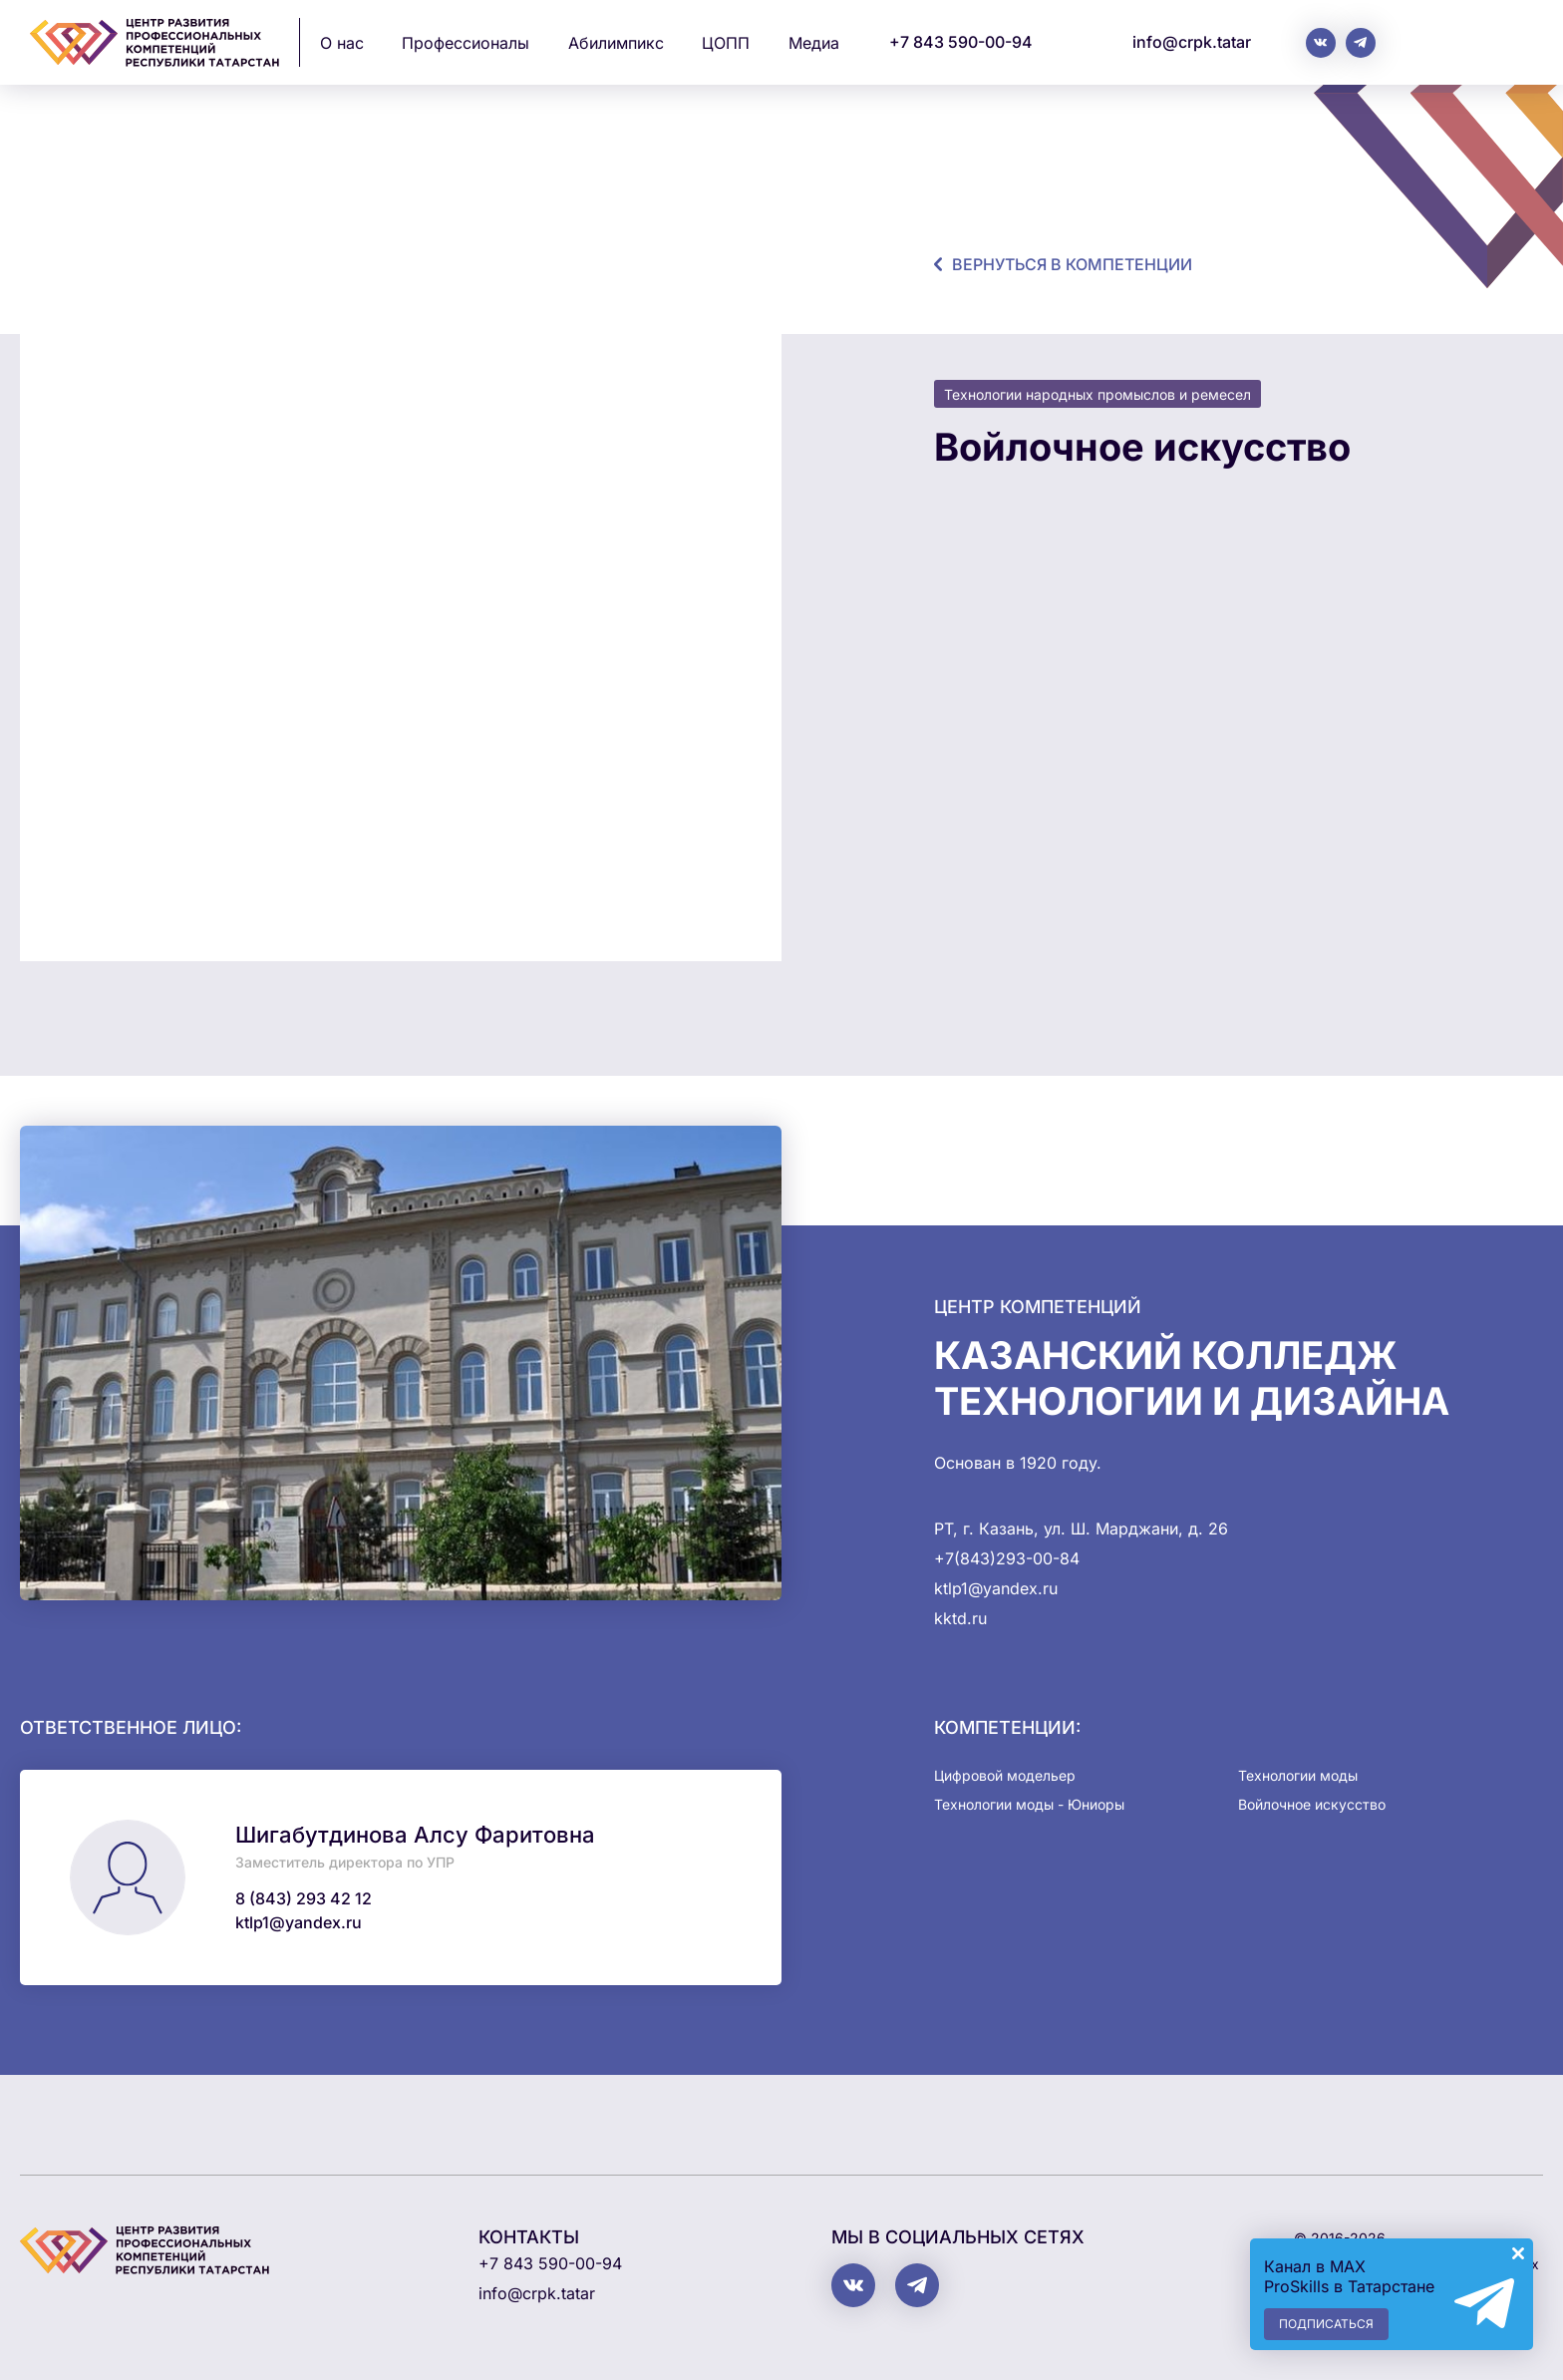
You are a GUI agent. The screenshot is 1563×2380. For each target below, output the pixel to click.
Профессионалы (465, 43)
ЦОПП (726, 43)
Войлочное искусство (1312, 1804)
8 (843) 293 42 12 (303, 1898)
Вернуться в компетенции (1072, 264)
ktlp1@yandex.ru (298, 1922)
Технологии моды (1298, 1775)
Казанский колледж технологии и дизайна (1191, 1378)
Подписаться (1326, 2323)
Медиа (813, 43)
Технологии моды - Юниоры (1029, 1804)
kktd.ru (960, 1618)
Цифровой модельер (1005, 1775)
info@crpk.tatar (1191, 42)
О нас (342, 43)
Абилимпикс (616, 43)
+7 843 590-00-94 (961, 42)
